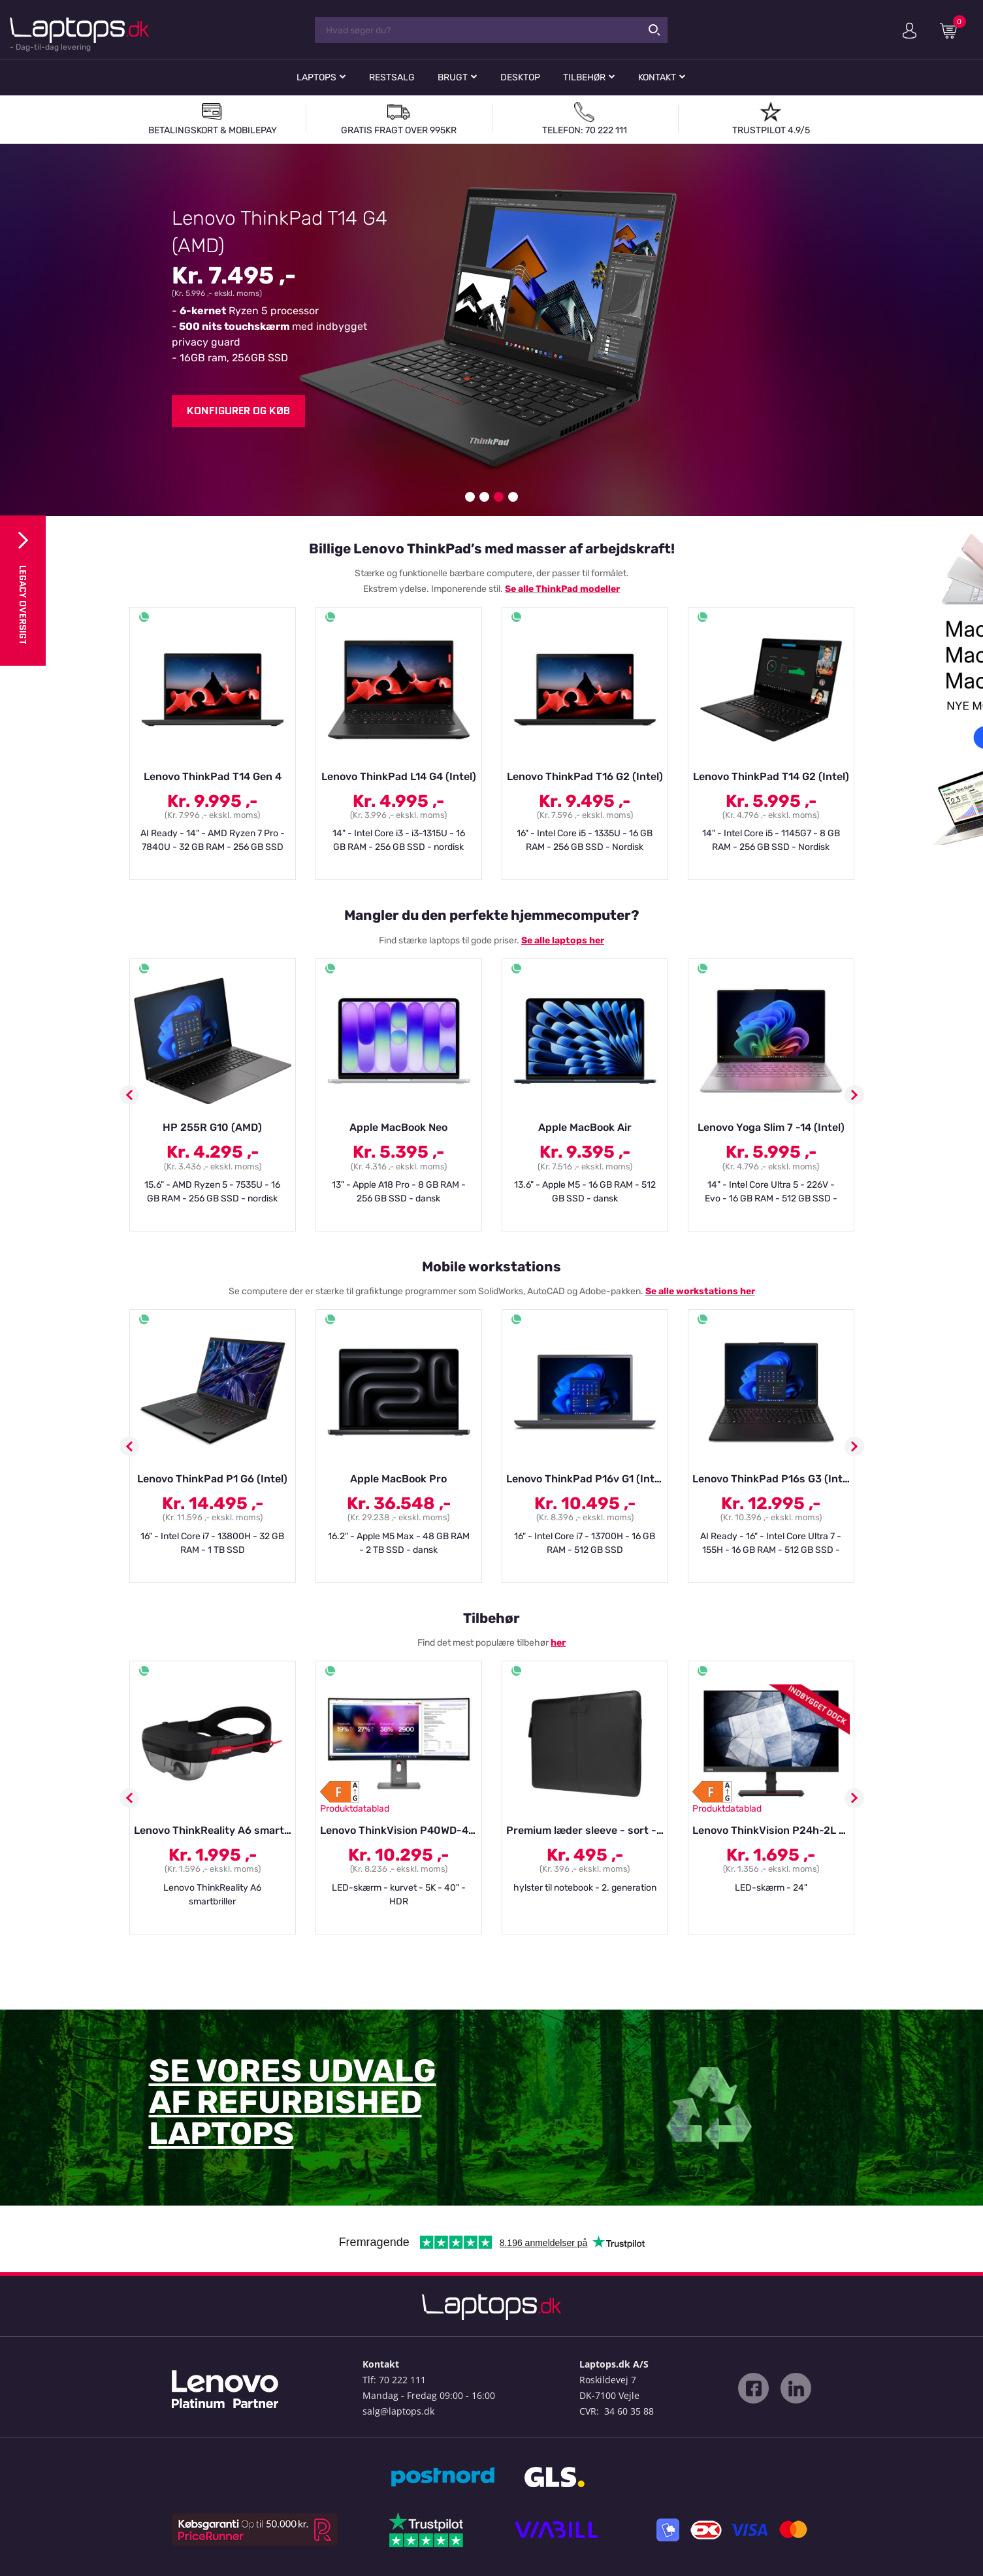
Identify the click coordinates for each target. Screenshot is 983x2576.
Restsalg (392, 77)
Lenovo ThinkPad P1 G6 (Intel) (212, 1479)
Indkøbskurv (953, 30)
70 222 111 (402, 2379)
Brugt (453, 77)
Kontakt (657, 77)
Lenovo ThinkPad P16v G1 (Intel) (586, 1479)
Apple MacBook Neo (398, 1127)
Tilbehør (584, 77)
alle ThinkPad (548, 589)
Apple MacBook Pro (398, 1479)
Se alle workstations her (700, 1291)
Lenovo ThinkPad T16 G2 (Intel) (585, 776)
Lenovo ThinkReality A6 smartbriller (224, 1830)
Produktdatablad (354, 1808)
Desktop (520, 77)
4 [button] (513, 497)
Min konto (909, 30)
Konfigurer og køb (238, 410)
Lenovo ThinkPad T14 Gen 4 (213, 776)
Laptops (316, 77)
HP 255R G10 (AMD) (212, 1127)
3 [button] (499, 497)
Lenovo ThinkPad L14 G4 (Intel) (398, 776)
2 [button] (484, 497)
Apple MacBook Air (585, 1127)
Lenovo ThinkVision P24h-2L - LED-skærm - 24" (813, 1830)
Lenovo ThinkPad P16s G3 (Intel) (773, 1479)
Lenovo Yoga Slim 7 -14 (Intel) (771, 1127)
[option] (491, 330)
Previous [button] (129, 1095)
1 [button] (470, 497)
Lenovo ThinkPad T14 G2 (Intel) (771, 776)
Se (511, 589)
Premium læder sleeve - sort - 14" (590, 1830)
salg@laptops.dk (398, 2411)
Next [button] (854, 1095)
